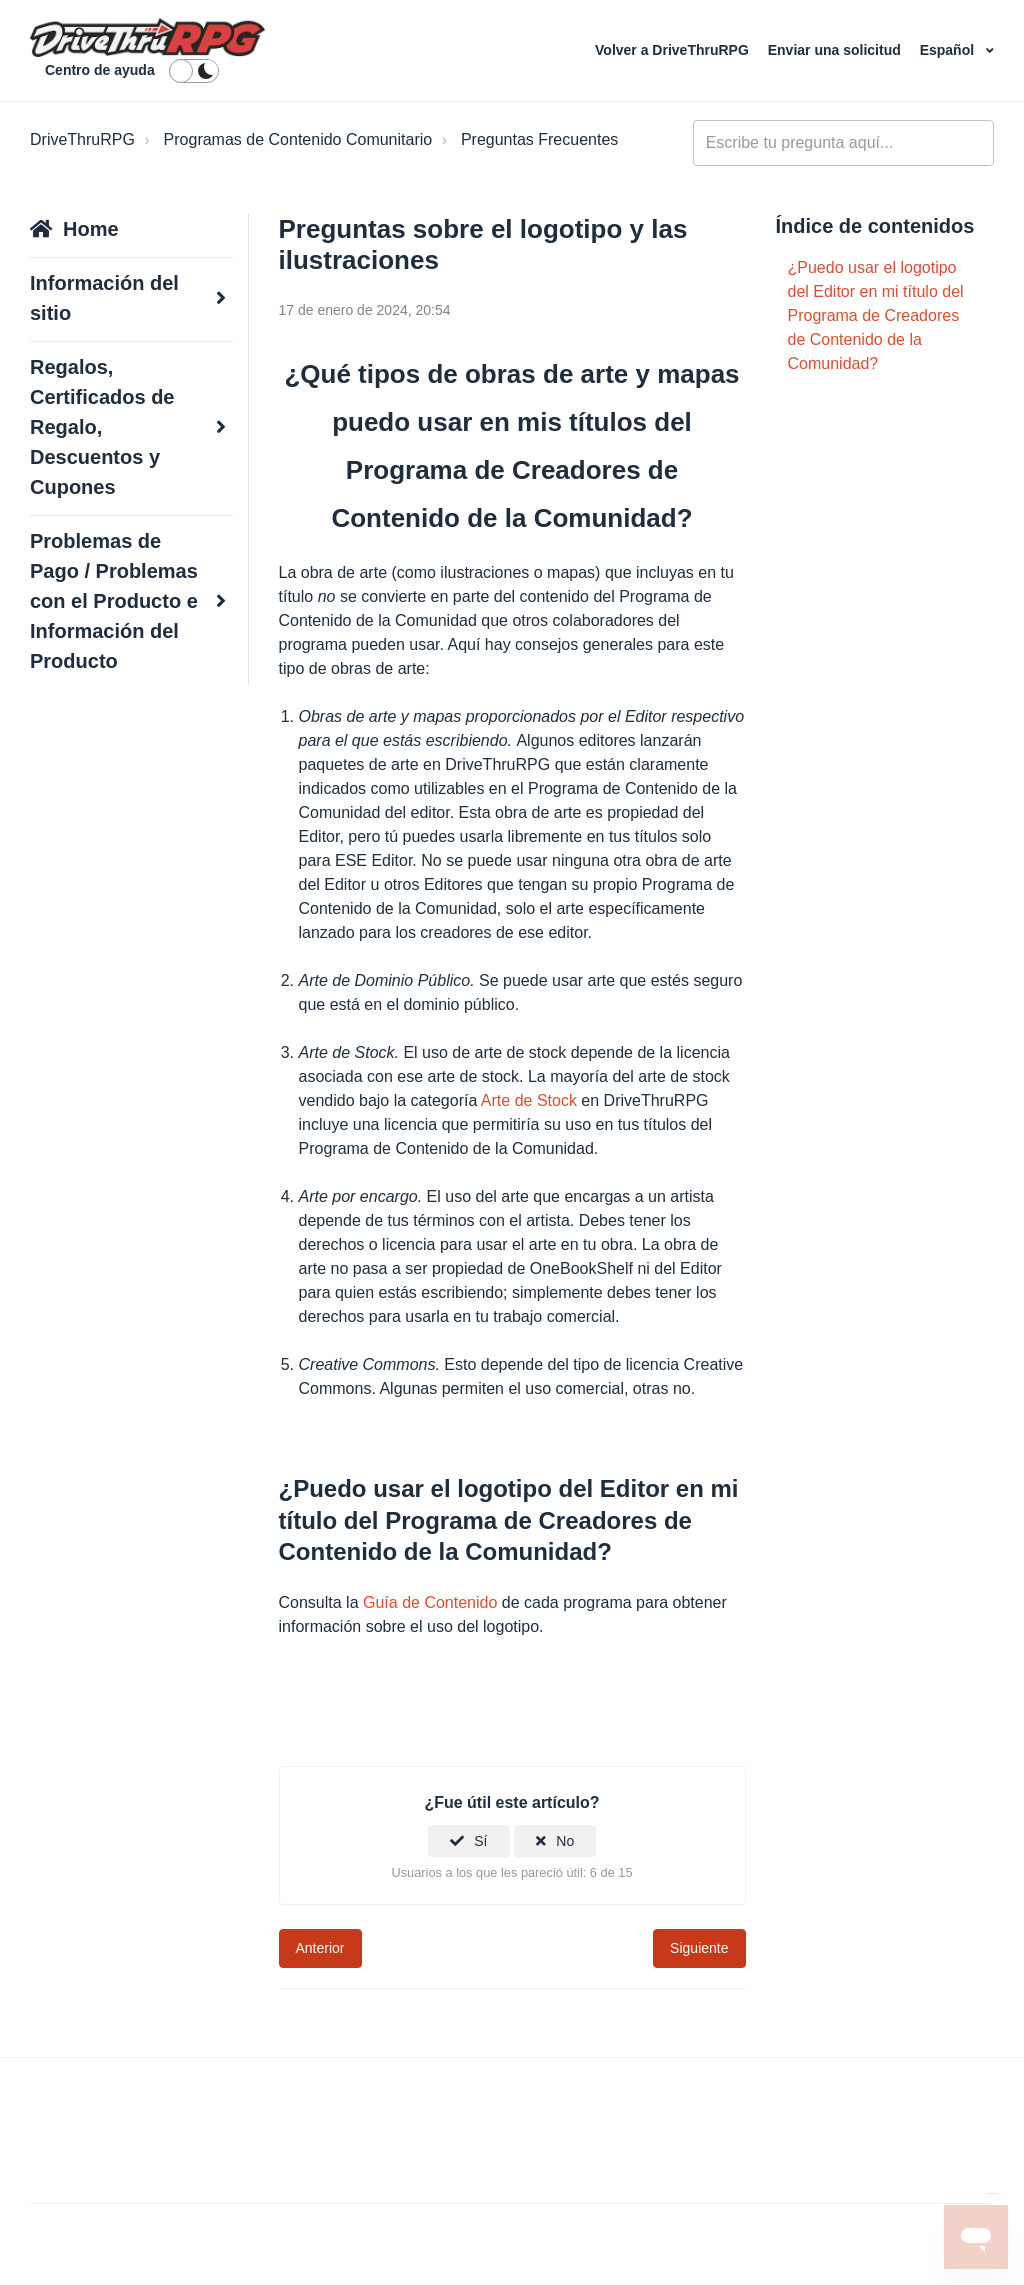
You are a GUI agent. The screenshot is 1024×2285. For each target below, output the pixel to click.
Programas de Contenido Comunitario (298, 139)
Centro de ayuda (100, 70)
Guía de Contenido (430, 1602)
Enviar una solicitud (836, 50)
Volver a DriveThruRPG (674, 50)
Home (91, 229)
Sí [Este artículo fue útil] (480, 1841)
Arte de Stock (529, 1100)
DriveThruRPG (82, 139)
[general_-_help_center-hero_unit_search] (843, 143)
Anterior (320, 1948)
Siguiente (699, 1948)
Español (949, 50)
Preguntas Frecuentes (539, 139)
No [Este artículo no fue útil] (565, 1841)
